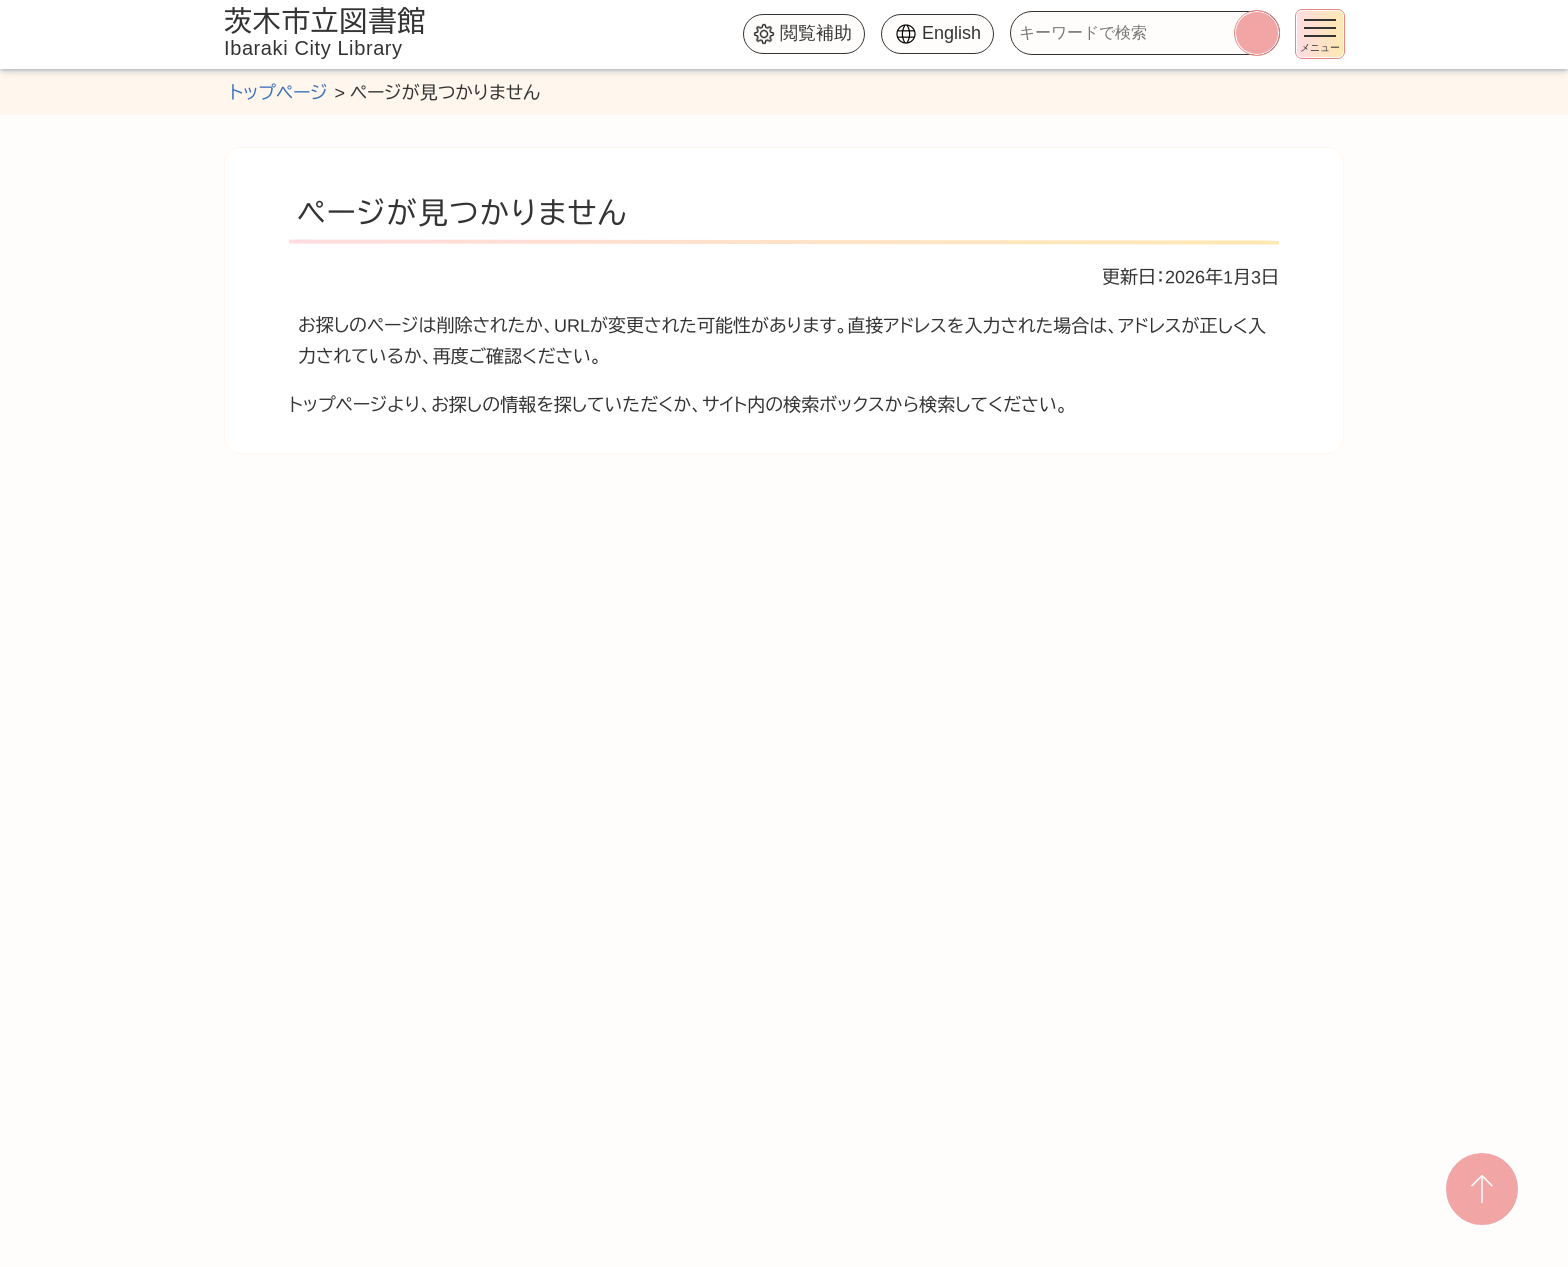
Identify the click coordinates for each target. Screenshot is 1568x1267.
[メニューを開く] (1320, 34)
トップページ (278, 93)
